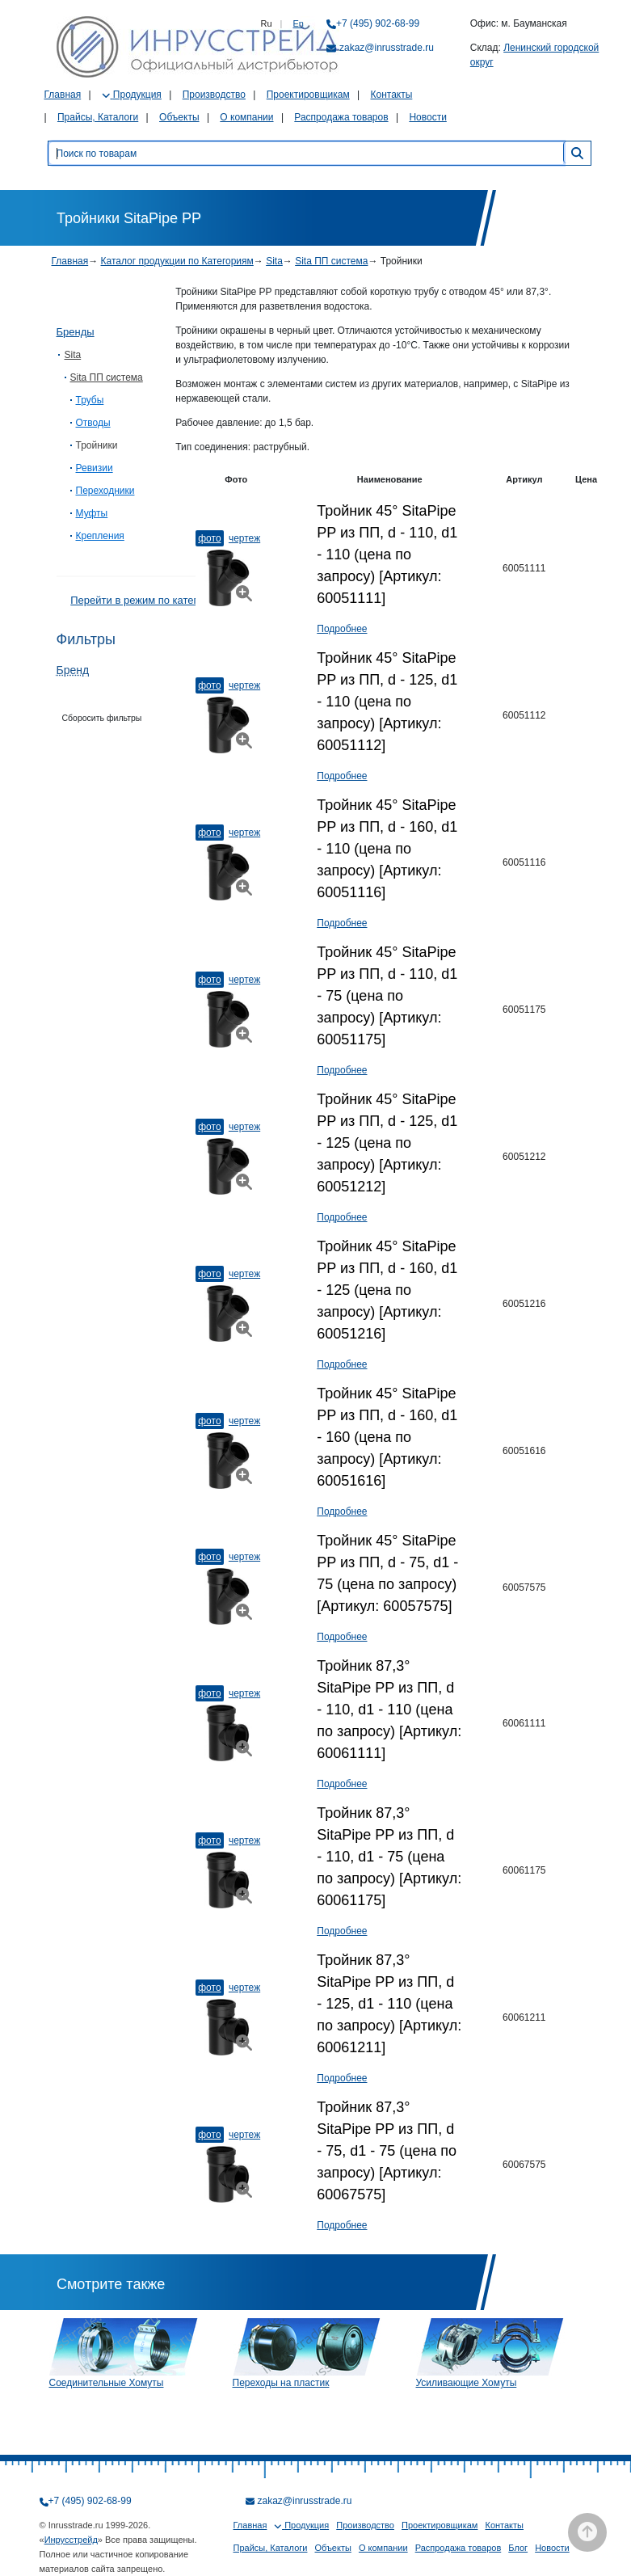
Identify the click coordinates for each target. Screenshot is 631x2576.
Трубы (90, 400)
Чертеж (244, 538)
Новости (427, 117)
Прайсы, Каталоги (97, 117)
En (298, 23)
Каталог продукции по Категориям (177, 261)
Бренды (76, 332)
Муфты (92, 513)
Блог (518, 2548)
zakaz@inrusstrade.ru (386, 47)
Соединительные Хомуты (106, 2382)
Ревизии (94, 468)
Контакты (391, 94)
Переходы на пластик (281, 2382)
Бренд (73, 670)
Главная (63, 94)
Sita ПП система (331, 261)
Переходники (105, 490)
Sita (274, 261)
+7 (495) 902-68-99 (377, 23)
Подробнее (342, 629)
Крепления (100, 536)
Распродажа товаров (341, 117)
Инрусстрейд (71, 2539)
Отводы (93, 422)
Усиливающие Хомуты (466, 2382)
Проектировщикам (308, 94)
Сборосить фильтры (102, 718)
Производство (214, 94)
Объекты (179, 117)
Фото (209, 538)
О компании (246, 117)
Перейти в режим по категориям (148, 600)
